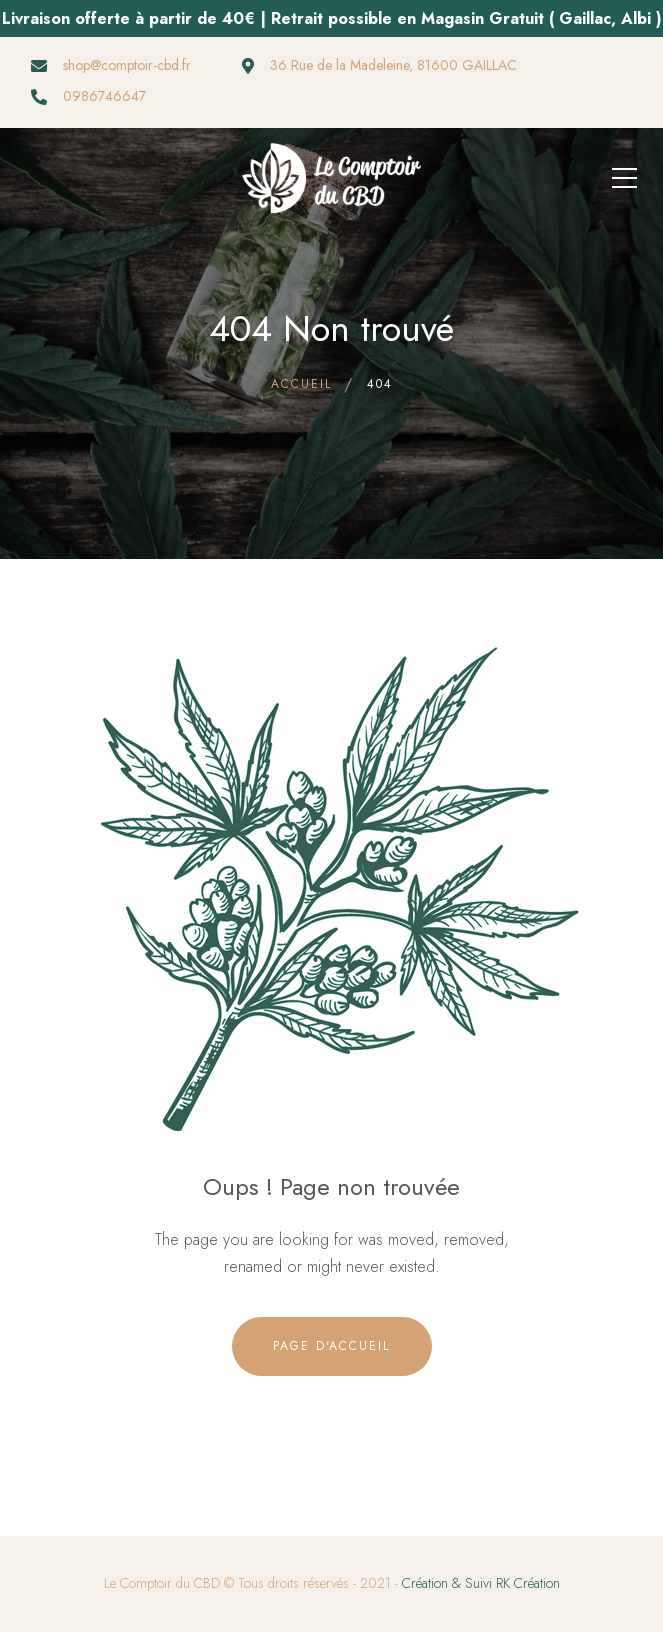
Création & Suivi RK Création (481, 1583)
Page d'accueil (331, 1346)
